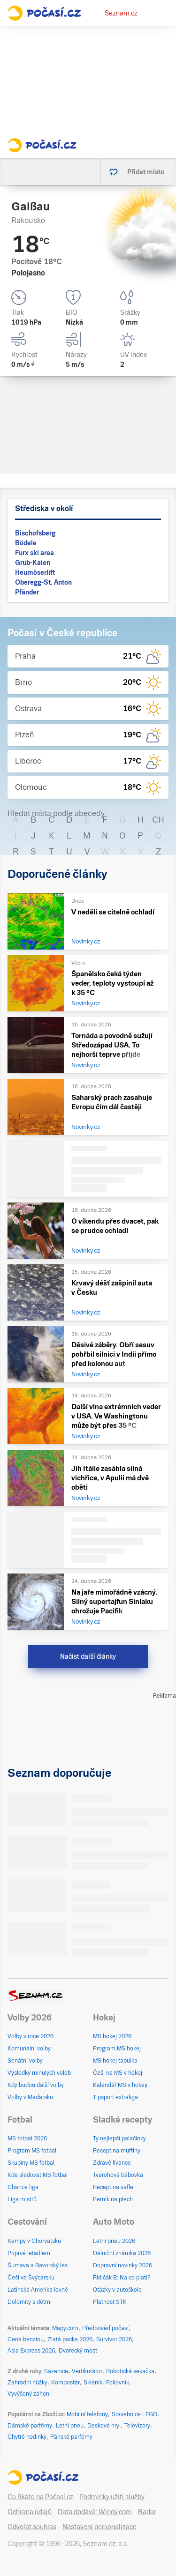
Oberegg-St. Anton (43, 582)
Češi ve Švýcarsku (31, 2277)
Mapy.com (65, 2328)
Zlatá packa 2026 (69, 2339)
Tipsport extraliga (115, 2097)
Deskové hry (104, 2425)
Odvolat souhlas (32, 2527)
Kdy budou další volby (36, 2085)
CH (158, 819)
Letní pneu (70, 2425)
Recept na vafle (113, 2187)
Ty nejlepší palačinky (119, 2138)
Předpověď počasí (105, 2328)
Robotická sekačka (130, 2371)
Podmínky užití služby (112, 2497)
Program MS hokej (117, 2048)
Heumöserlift (35, 572)
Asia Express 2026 (31, 2350)
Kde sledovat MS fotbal (38, 2175)
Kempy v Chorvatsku (34, 2241)
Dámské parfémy (30, 2425)
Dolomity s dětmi (30, 2302)
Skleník (93, 2382)
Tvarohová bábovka (118, 2175)
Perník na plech (113, 2199)
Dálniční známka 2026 (122, 2253)
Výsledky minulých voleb (39, 2073)
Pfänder (27, 592)
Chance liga (23, 2187)
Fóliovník (117, 2382)
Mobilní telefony (87, 2414)
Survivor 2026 (114, 2339)
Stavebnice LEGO (134, 2414)
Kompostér (65, 2382)
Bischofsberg (35, 533)
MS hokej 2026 (112, 2036)
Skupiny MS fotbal (31, 2163)
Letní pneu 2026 (114, 2241)
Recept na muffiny (116, 2150)
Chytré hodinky (27, 2437)
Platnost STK (110, 2302)
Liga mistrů (22, 2199)
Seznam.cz (121, 13)
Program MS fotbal (32, 2150)
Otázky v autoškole (117, 2289)
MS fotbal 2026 (27, 2138)
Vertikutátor (87, 2371)
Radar (147, 2512)
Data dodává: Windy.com (95, 2512)
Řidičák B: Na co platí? (122, 2277)
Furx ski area (34, 553)
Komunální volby (29, 2048)
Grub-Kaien (32, 562)
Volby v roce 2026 (31, 2036)
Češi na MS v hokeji (118, 2073)
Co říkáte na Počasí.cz (40, 2497)
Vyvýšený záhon (28, 2393)
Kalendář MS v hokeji (120, 2085)
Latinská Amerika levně (38, 2289)
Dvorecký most (78, 2350)
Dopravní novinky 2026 (122, 2265)
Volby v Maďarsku (30, 2097)
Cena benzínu (26, 2339)
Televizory (137, 2425)
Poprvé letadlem (29, 2253)
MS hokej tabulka (115, 2060)
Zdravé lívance (112, 2163)
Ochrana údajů (30, 2512)
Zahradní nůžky (27, 2382)
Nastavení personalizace (99, 2527)
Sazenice (56, 2371)
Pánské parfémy (71, 2437)
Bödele (26, 543)
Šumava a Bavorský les (38, 2265)
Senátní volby (25, 2060)
